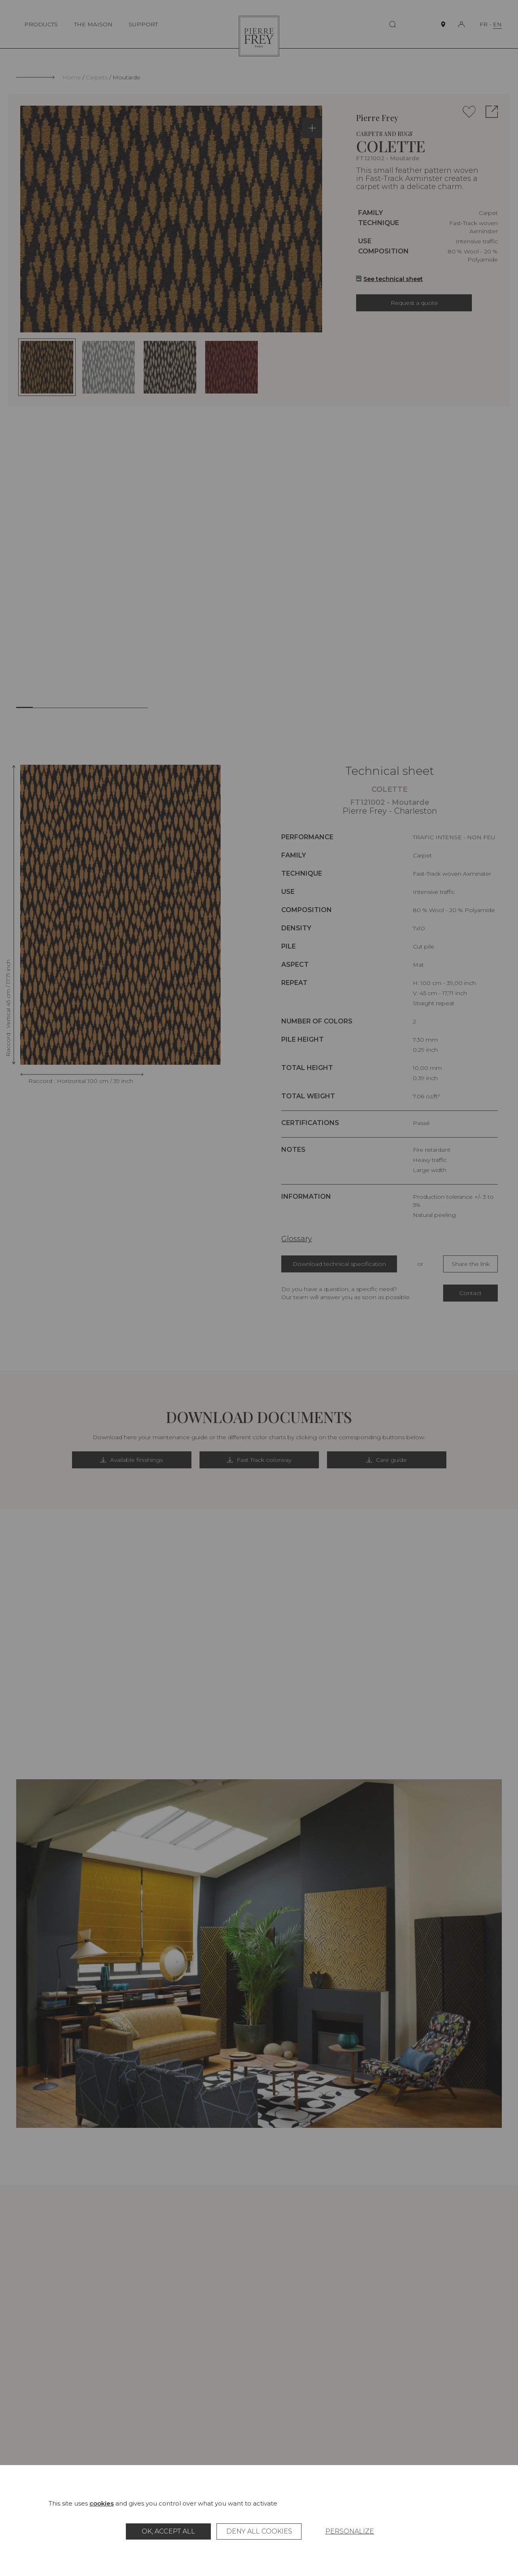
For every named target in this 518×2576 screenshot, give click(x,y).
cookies (101, 2503)
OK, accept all (168, 2531)
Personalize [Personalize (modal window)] (349, 2531)
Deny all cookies (259, 2531)
